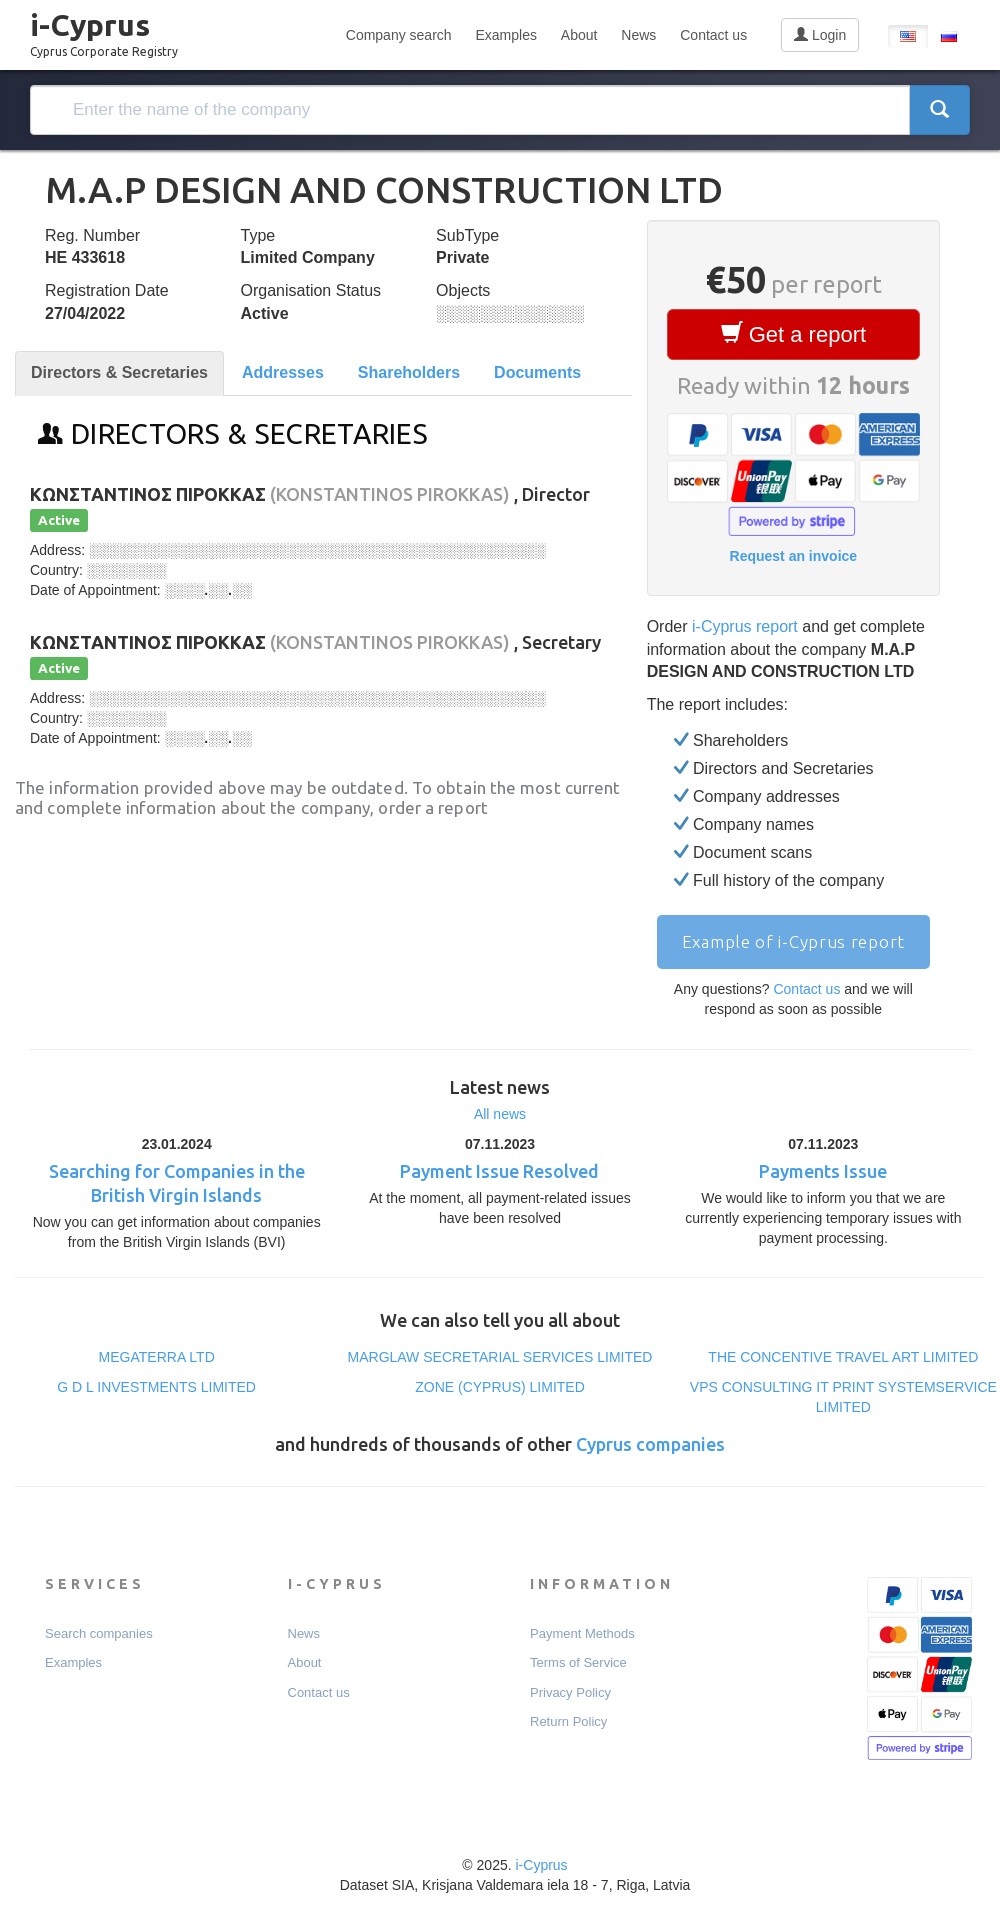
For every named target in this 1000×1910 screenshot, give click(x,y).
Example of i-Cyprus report (793, 941)
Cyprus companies (650, 1444)
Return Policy (568, 1721)
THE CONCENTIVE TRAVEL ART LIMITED (843, 1357)
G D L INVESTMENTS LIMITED (156, 1387)
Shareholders (409, 372)
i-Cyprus (104, 29)
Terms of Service (578, 1662)
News (638, 35)
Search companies (99, 1633)
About (579, 35)
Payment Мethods (582, 1633)
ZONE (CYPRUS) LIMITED (500, 1387)
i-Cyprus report (745, 626)
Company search (399, 35)
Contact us (713, 35)
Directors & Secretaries (119, 372)
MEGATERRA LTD (157, 1357)
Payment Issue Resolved (499, 1171)
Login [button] (820, 35)
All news (500, 1114)
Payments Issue (823, 1171)
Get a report (794, 334)
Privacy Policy (570, 1692)
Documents (537, 372)
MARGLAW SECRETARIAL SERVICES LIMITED (500, 1357)
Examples (505, 35)
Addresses (283, 372)
